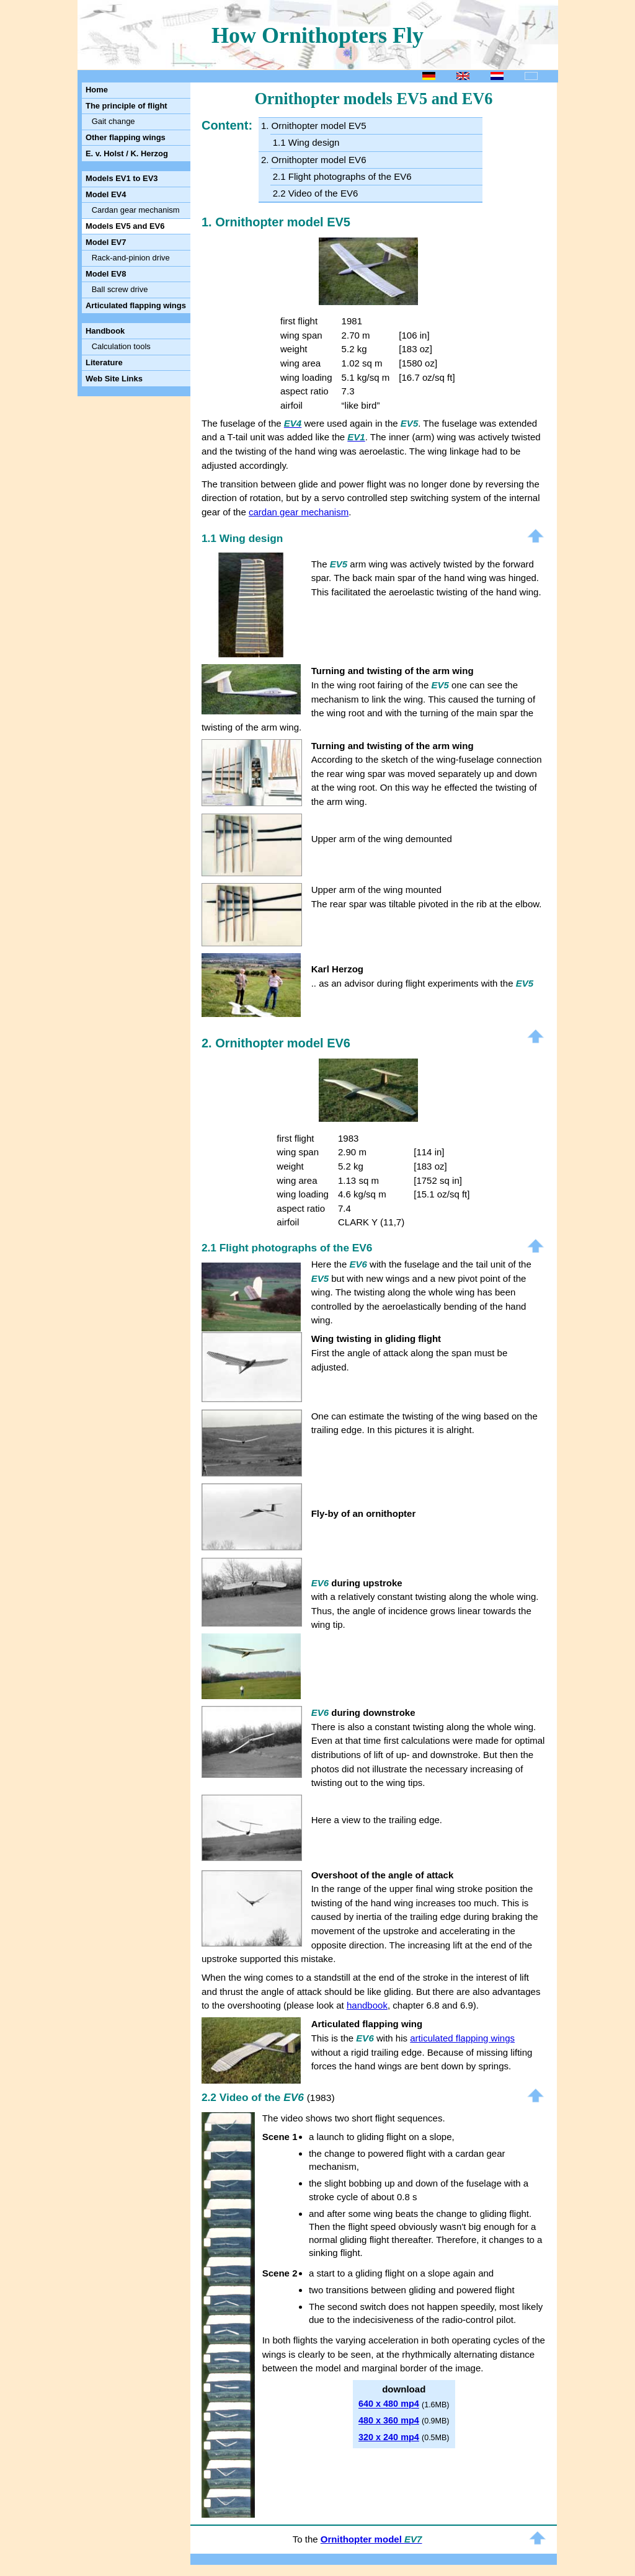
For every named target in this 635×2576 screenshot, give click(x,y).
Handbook (105, 330)
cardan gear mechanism (299, 512)
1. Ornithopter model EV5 (313, 125)
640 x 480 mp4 (388, 2404)
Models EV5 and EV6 (125, 226)
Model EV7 (106, 242)
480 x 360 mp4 (388, 2420)
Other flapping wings (126, 137)
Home (97, 89)
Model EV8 (106, 273)
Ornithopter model (371, 2539)
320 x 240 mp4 (388, 2437)
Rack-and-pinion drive (131, 257)
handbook (367, 2005)
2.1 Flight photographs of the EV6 (342, 176)
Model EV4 (106, 194)
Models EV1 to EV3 (122, 178)
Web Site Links (114, 378)
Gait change (113, 121)
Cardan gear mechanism (136, 210)
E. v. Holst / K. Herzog (127, 153)
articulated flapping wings (462, 2038)
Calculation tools (121, 346)
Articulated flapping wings (136, 305)
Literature (104, 362)
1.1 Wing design (306, 142)
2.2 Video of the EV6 (315, 193)
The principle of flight (126, 105)
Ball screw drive (120, 289)
